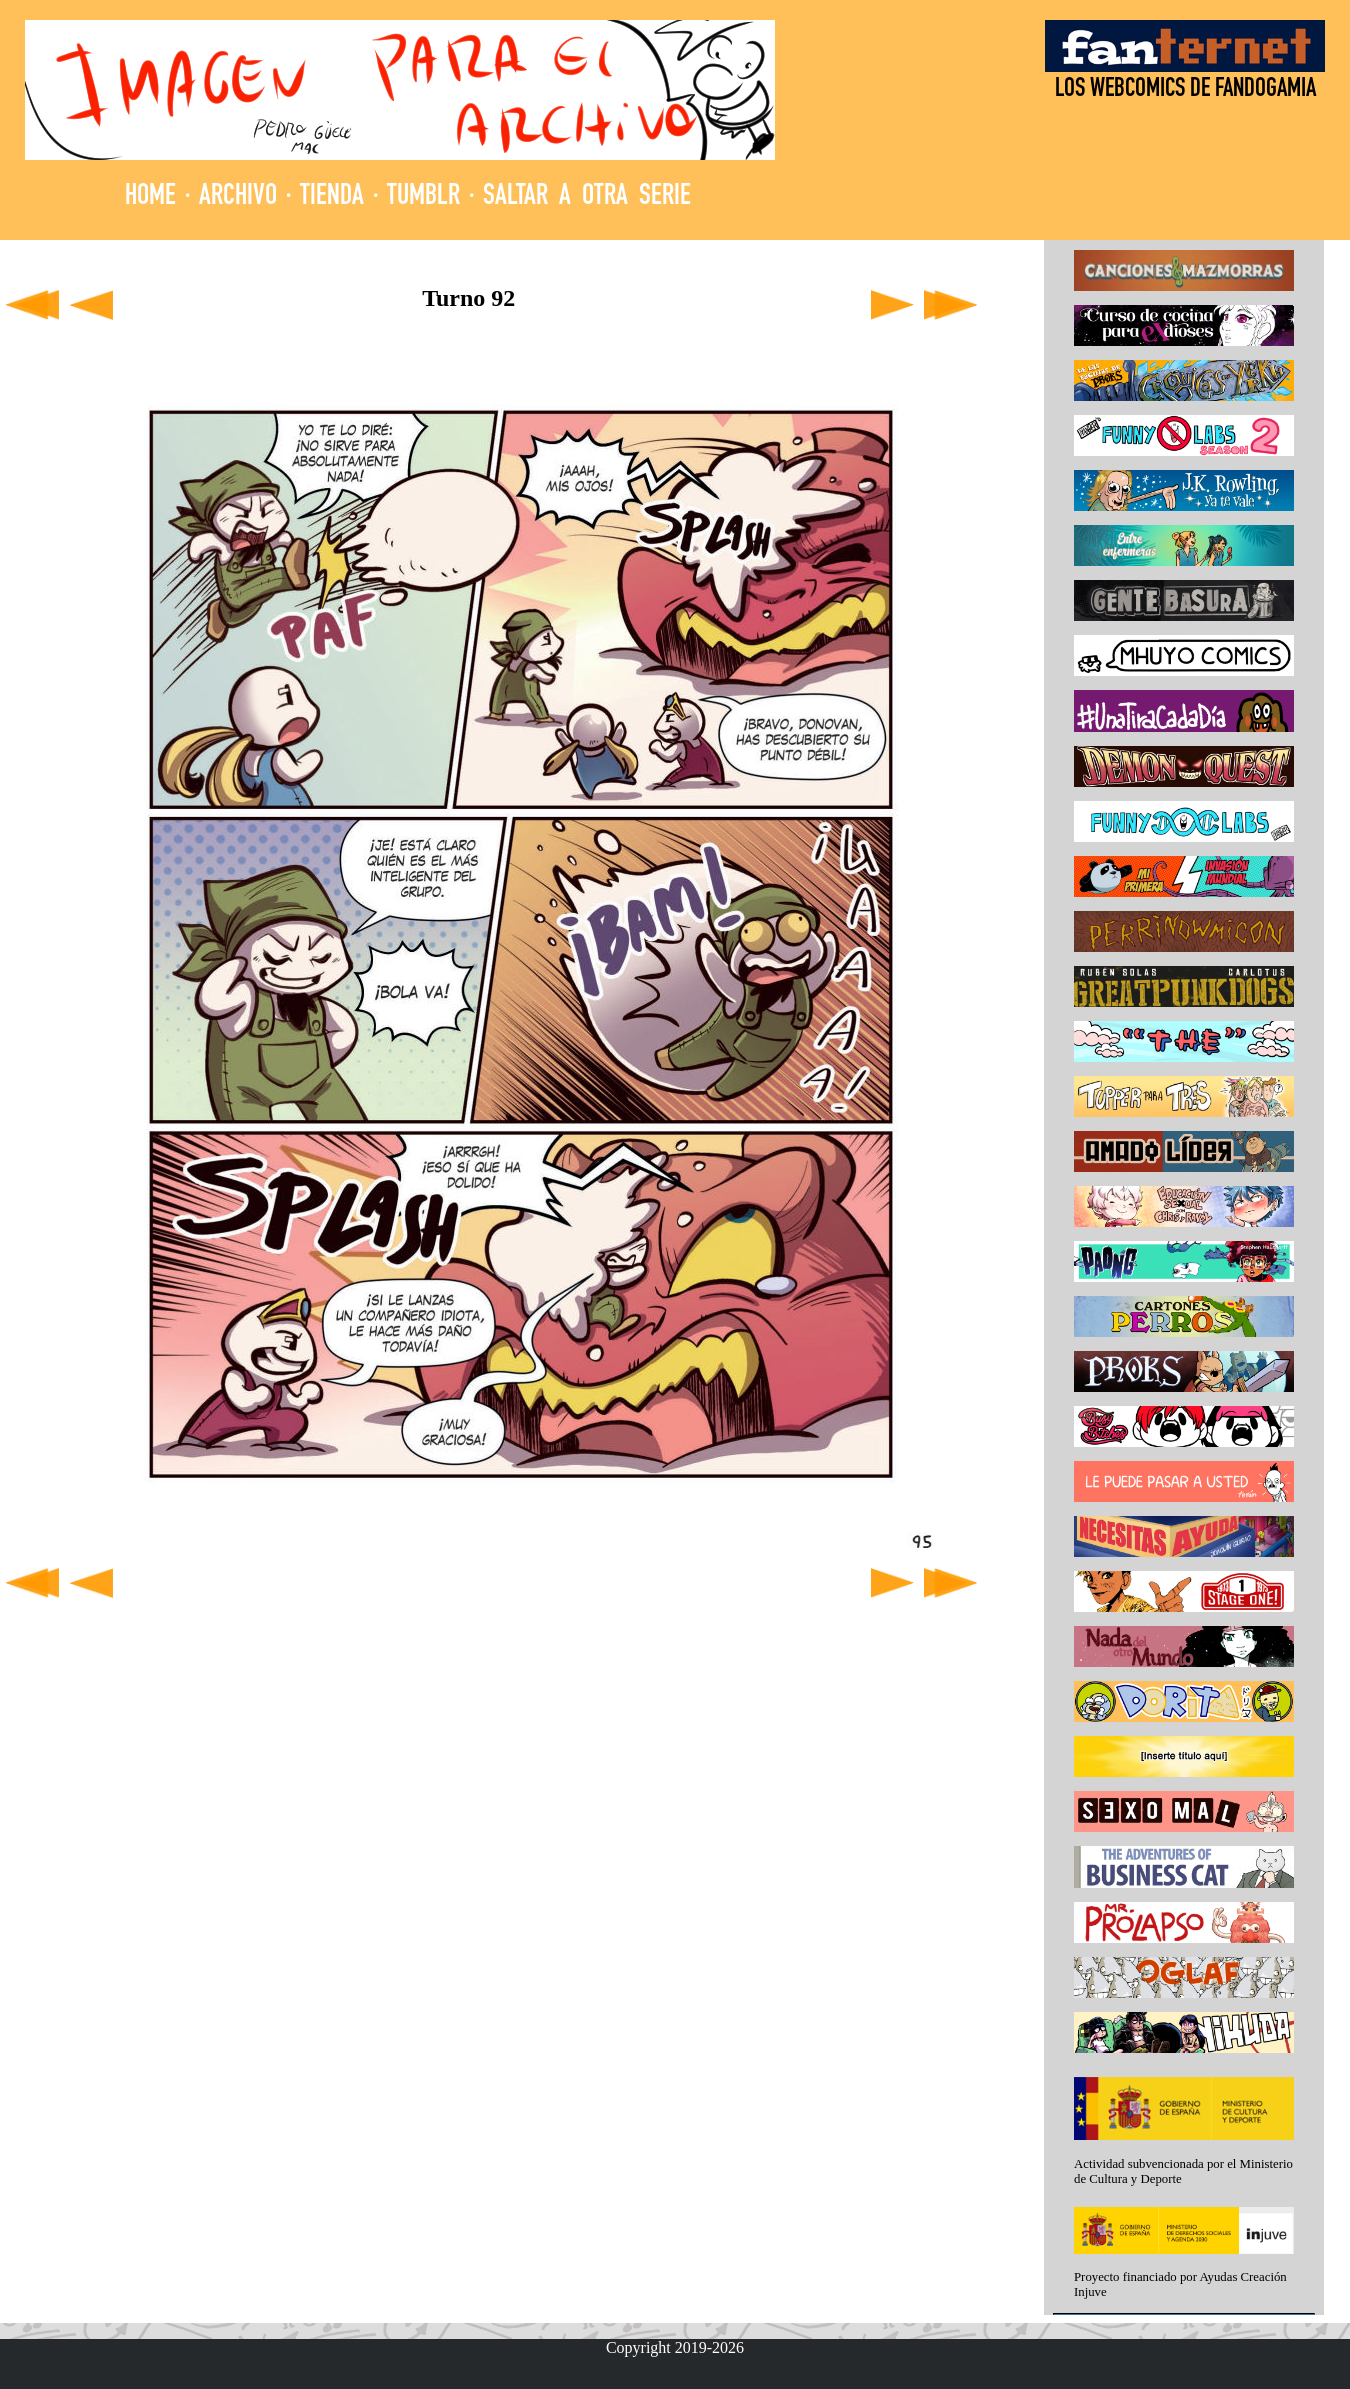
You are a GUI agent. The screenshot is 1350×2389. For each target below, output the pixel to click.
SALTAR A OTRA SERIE (587, 197)
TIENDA (332, 197)
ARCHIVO (238, 197)
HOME (150, 197)
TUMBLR (423, 197)
